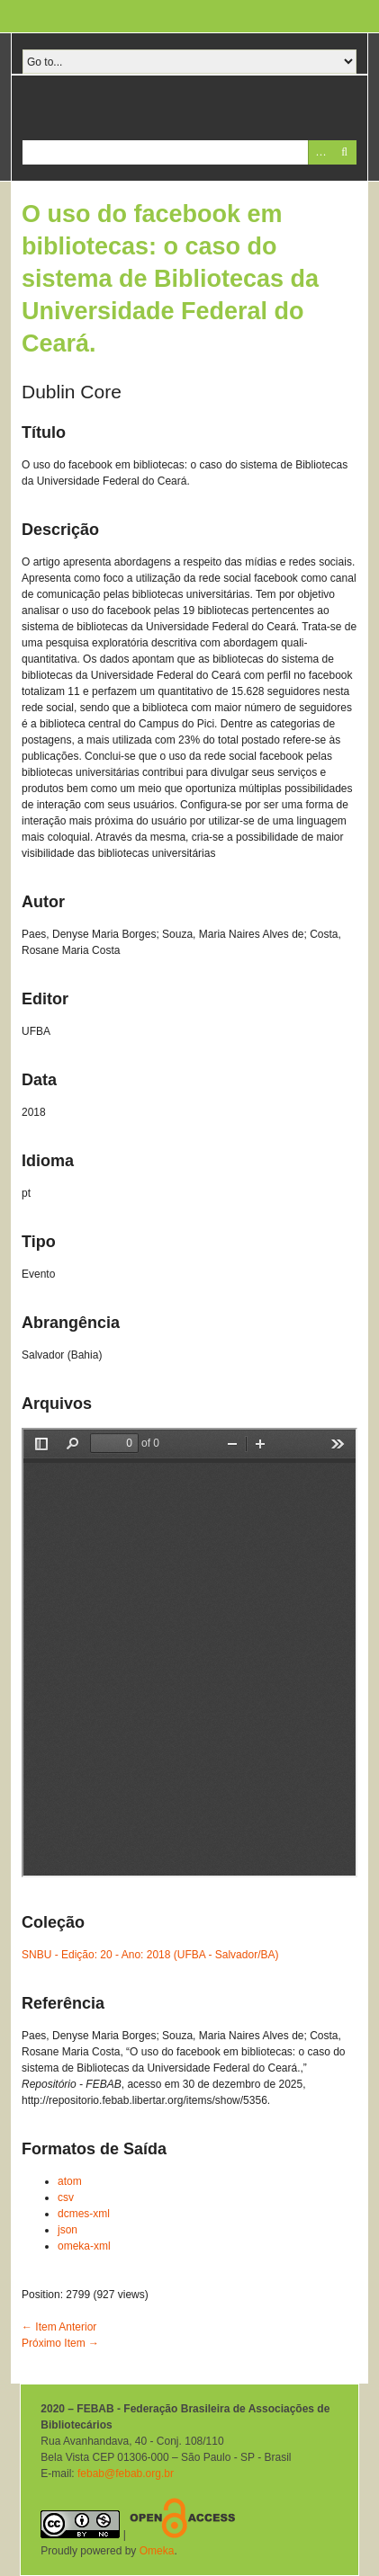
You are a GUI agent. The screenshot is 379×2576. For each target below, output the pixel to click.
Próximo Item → (60, 2343)
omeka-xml (84, 2246)
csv (66, 2197)
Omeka (157, 2551)
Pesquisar (344, 152)
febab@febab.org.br (125, 2473)
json (67, 2230)
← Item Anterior (59, 2327)
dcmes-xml (84, 2213)
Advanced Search (320, 152)
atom (70, 2181)
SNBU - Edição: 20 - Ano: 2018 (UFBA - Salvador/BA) (150, 1954)
